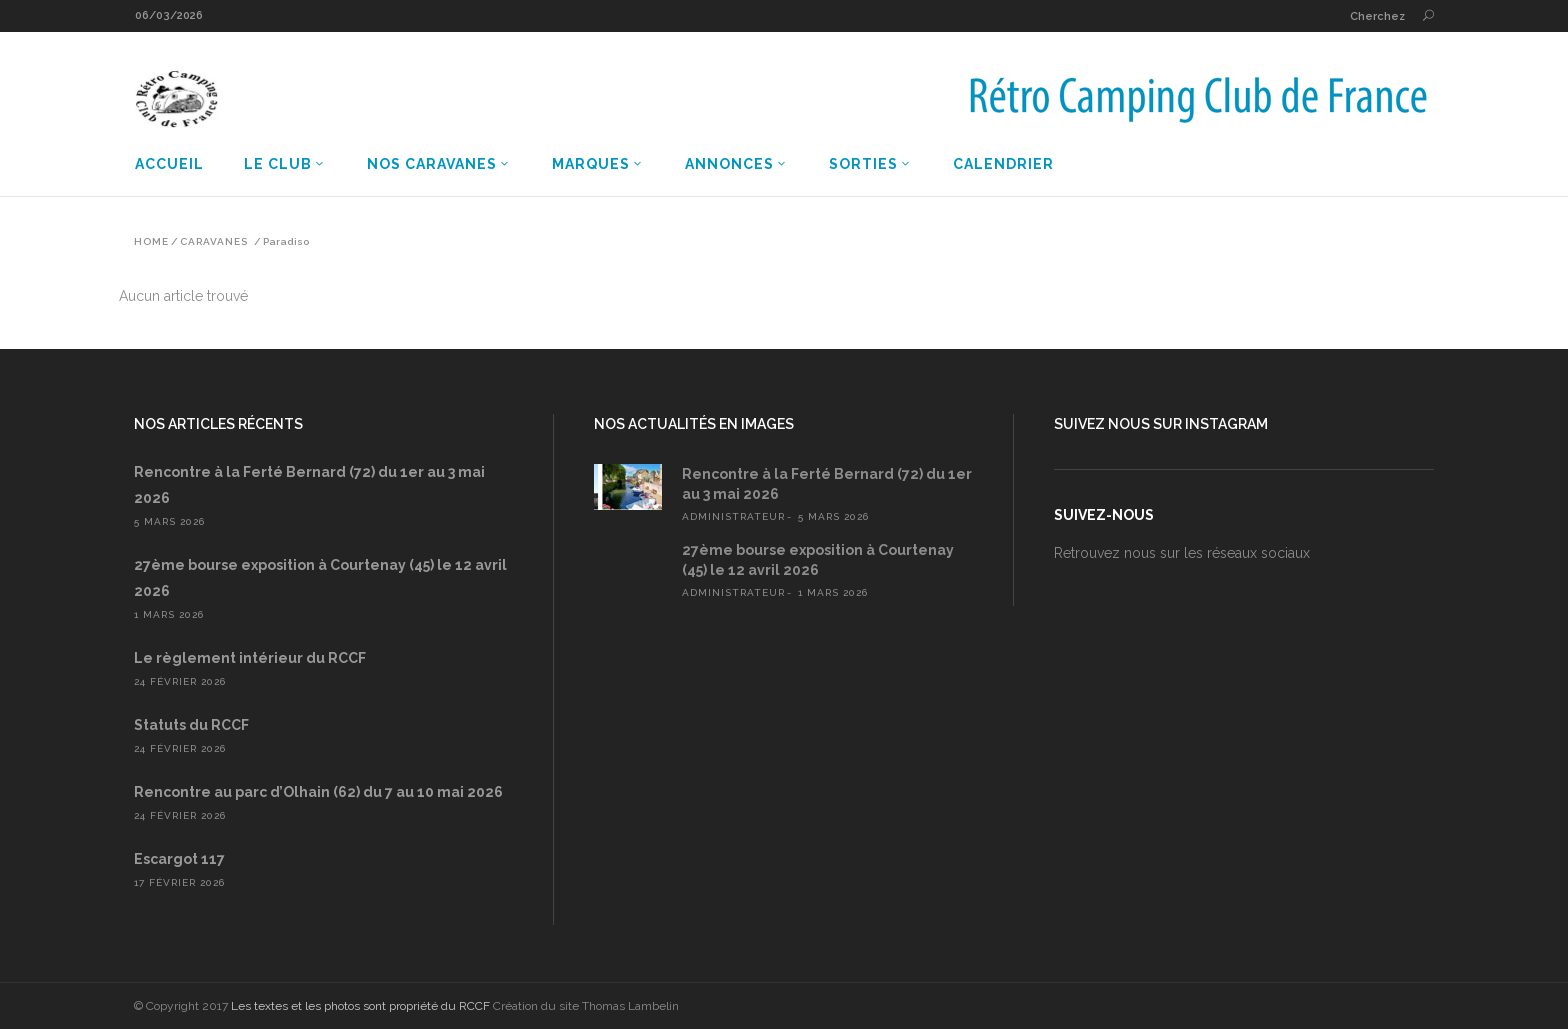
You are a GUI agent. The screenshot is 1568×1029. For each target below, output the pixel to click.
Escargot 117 (179, 859)
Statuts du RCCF (191, 725)
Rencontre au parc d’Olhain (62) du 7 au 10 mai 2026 (318, 792)
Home (151, 242)
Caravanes (214, 242)
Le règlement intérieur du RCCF (250, 658)
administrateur (733, 516)
